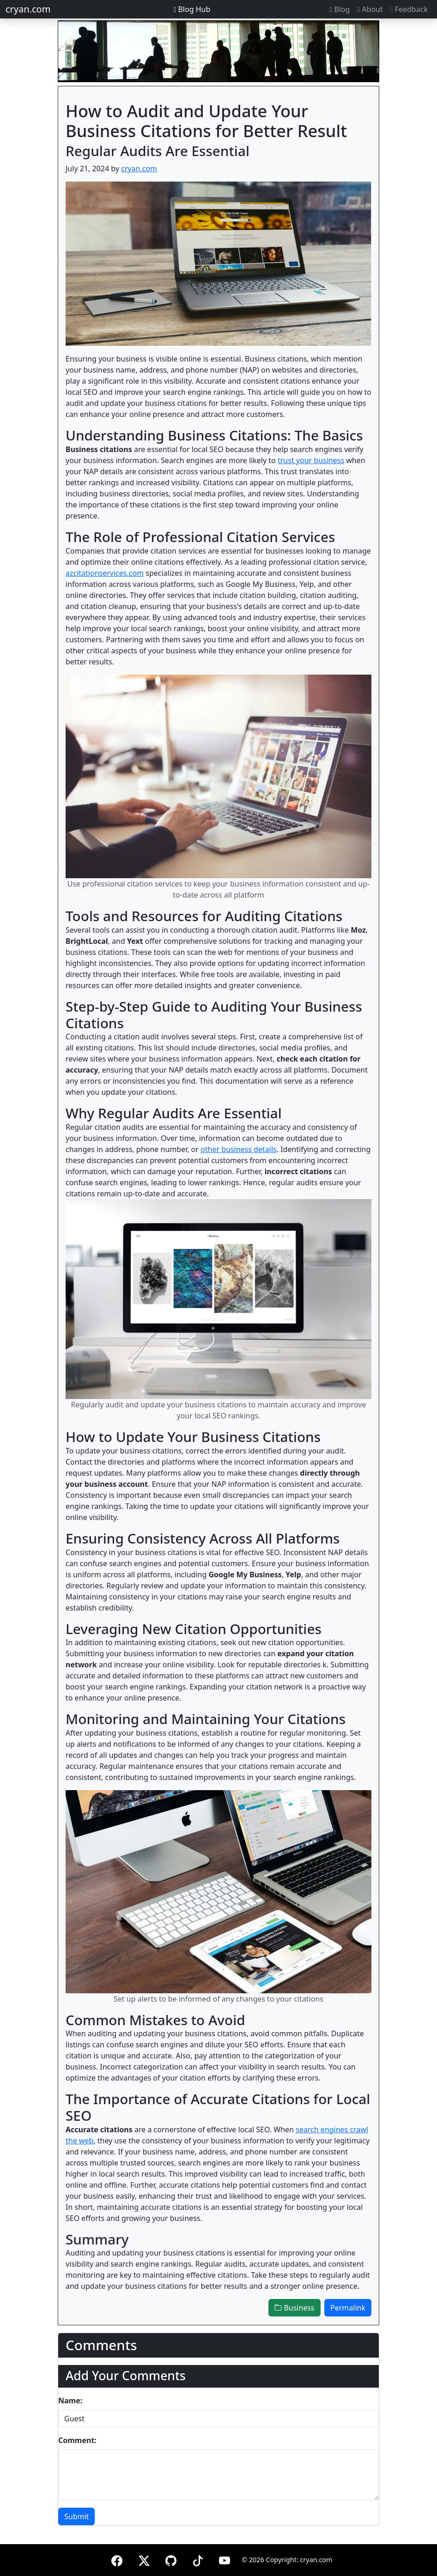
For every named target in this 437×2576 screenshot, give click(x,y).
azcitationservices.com (105, 573)
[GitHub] (170, 2559)
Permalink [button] (347, 2308)
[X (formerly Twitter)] (144, 2559)
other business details (238, 1149)
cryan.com (28, 9)
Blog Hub (191, 9)
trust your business (311, 460)
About (369, 9)
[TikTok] (197, 2559)
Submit (76, 2516)
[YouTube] (224, 2559)
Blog (339, 9)
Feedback (409, 9)
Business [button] (294, 2308)
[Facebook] (116, 2559)
